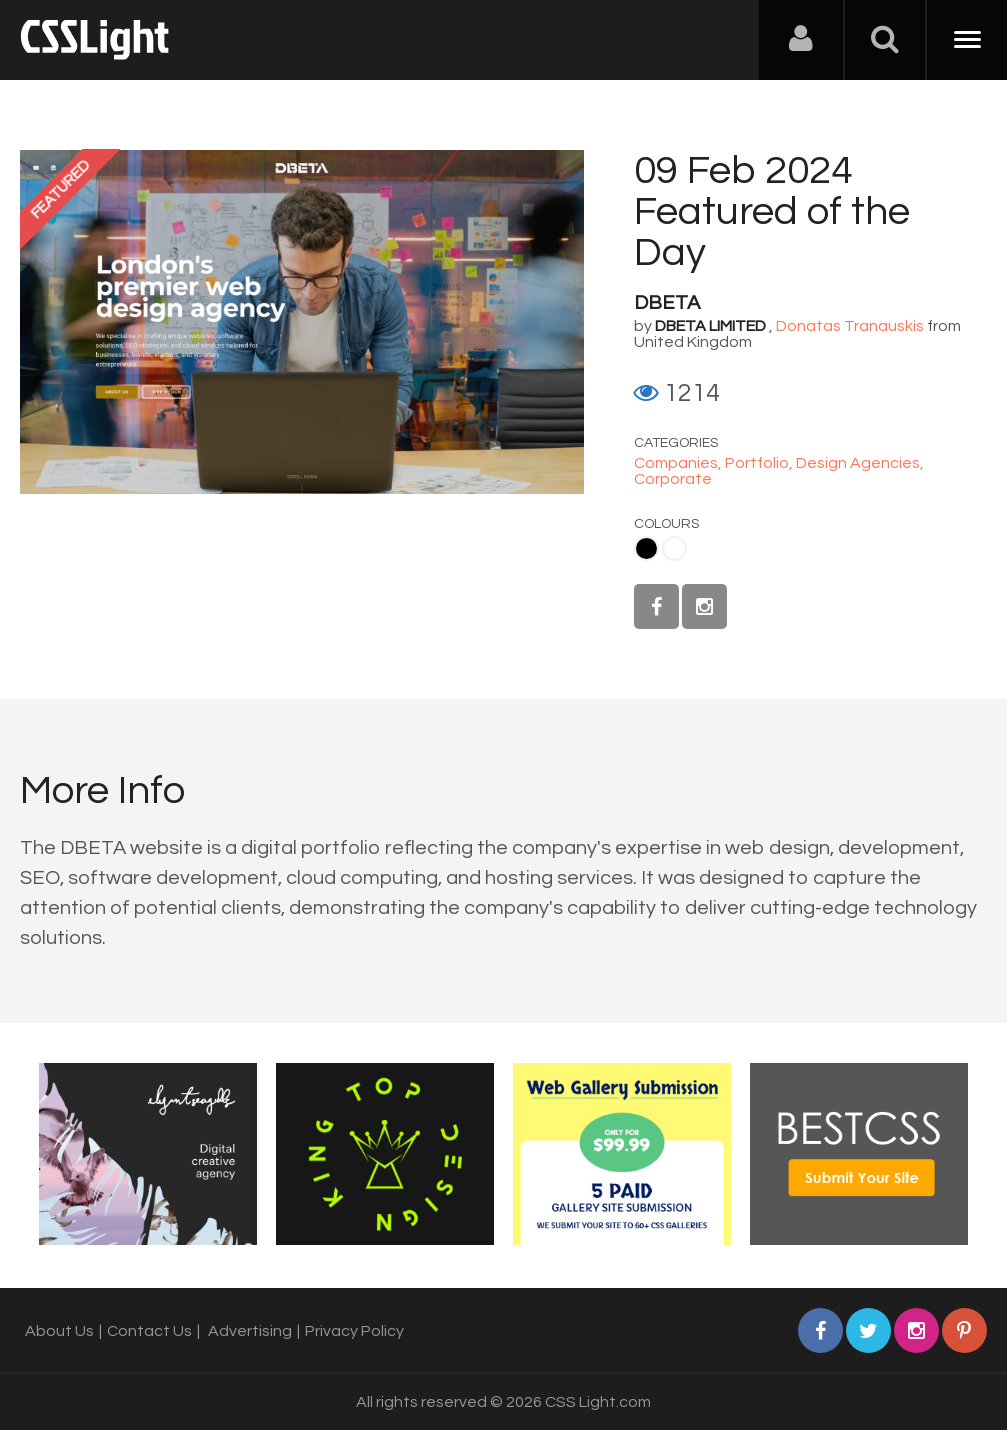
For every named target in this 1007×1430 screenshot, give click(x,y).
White (674, 548)
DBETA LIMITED (710, 326)
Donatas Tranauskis (850, 326)
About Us (59, 1331)
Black (646, 548)
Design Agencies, (860, 463)
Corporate (673, 479)
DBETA (667, 303)
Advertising (250, 1331)
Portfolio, (760, 463)
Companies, (679, 463)
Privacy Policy (354, 1331)
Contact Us (149, 1331)
